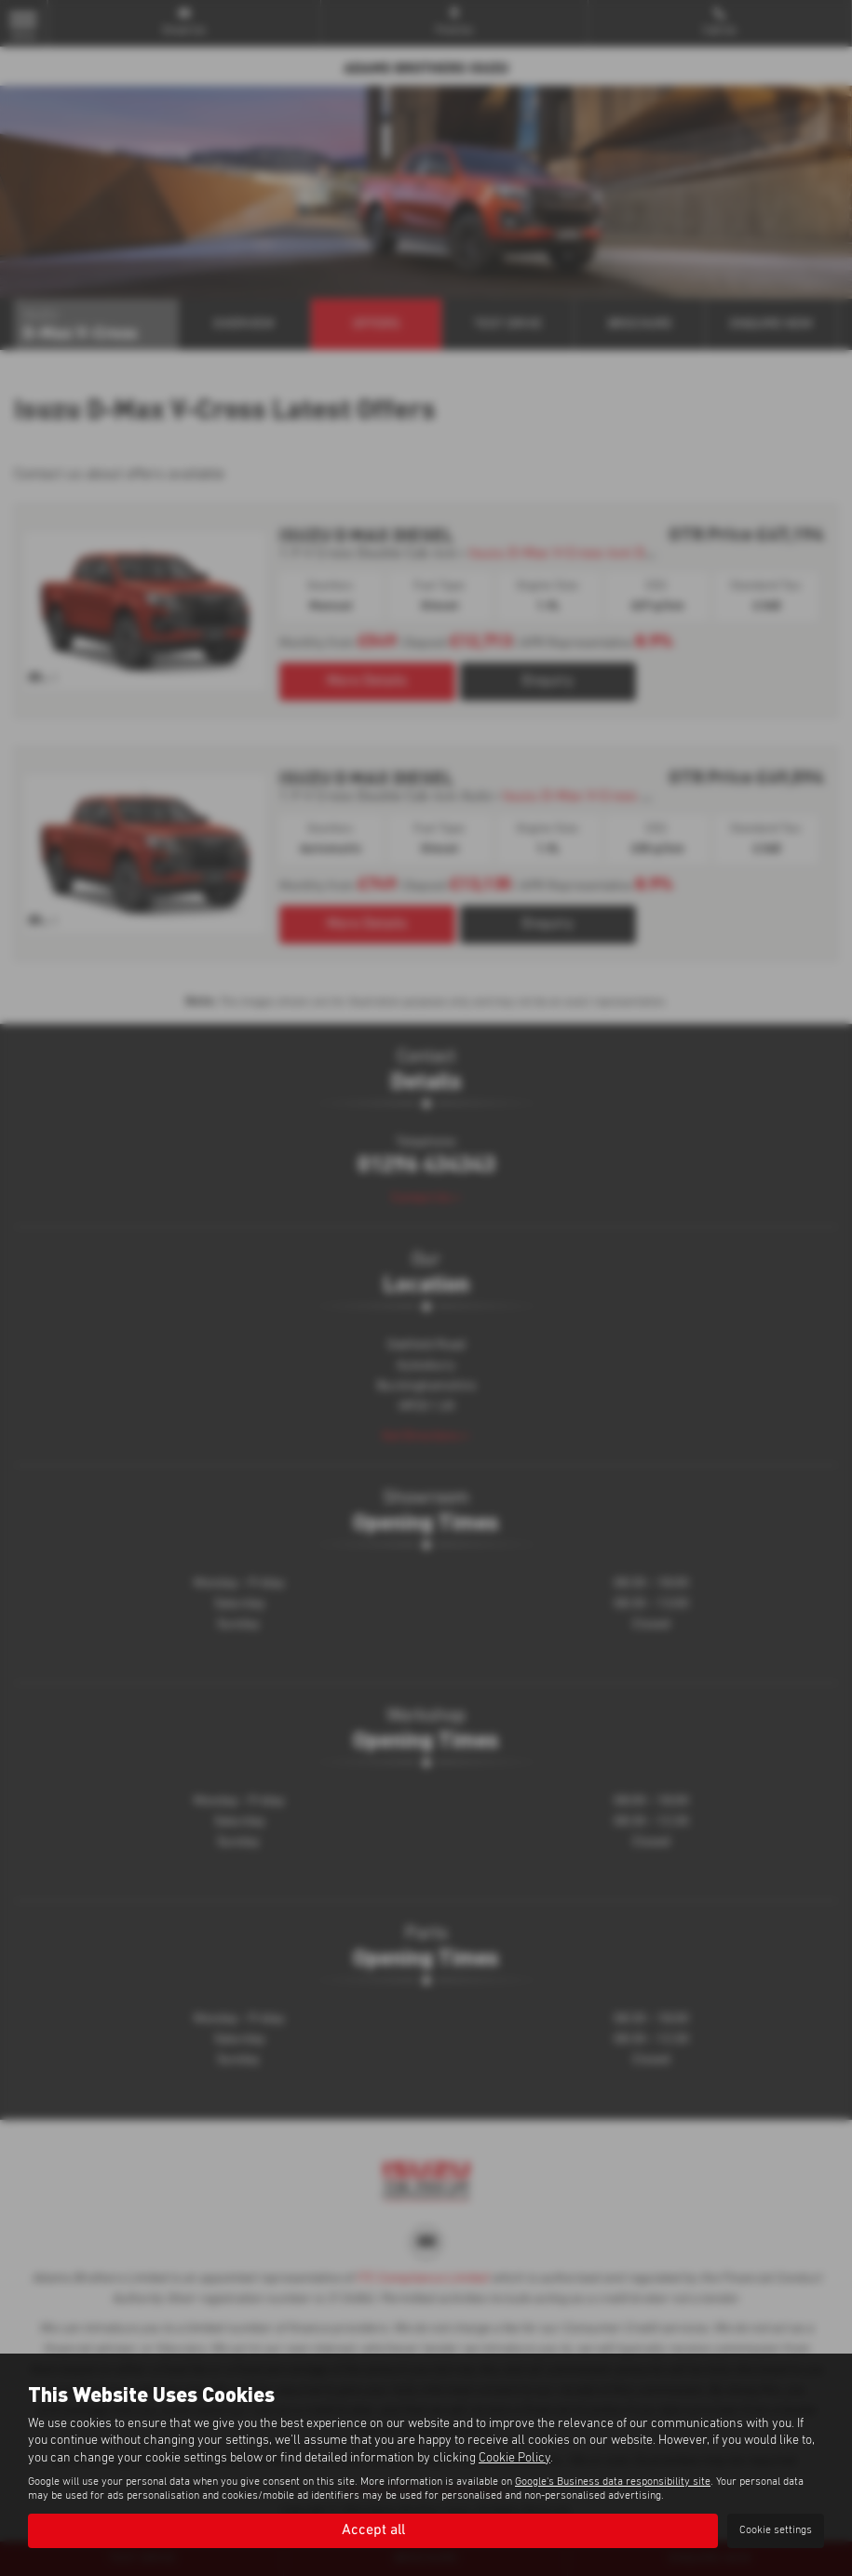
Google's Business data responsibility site (612, 2482)
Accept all (373, 2530)
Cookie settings (775, 2530)
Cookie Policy (514, 2457)
